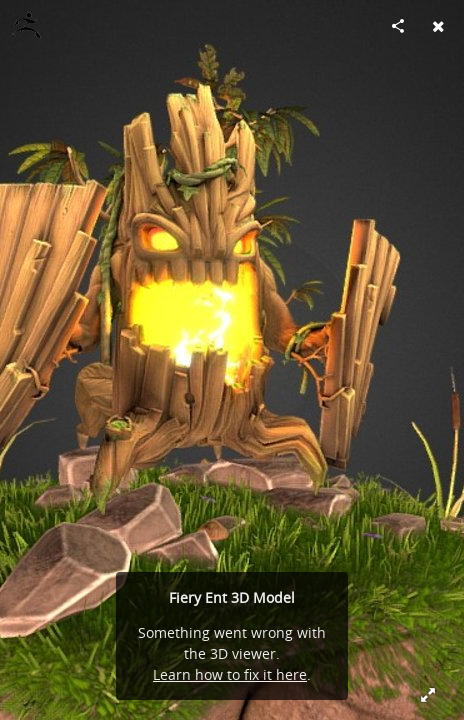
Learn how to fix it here (230, 674)
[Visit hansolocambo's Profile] (26, 26)
